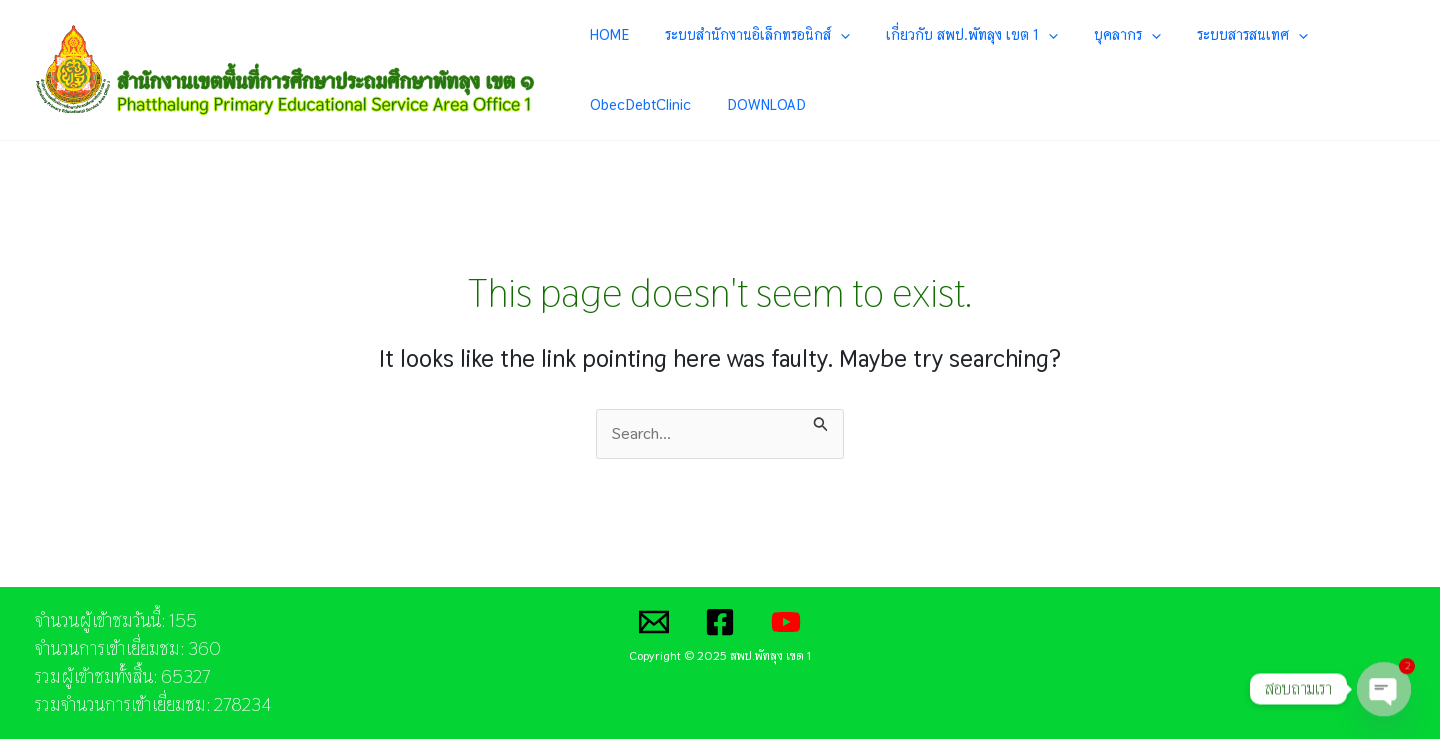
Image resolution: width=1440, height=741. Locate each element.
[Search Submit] (821, 423)
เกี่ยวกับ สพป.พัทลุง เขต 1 (928, 35)
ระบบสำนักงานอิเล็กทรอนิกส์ (733, 35)
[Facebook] (720, 624)
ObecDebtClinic (1290, 34)
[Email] (654, 624)
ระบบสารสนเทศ (1168, 35)
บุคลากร (1063, 35)
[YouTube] (786, 624)
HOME (605, 34)
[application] (816, 35)
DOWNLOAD (625, 105)
